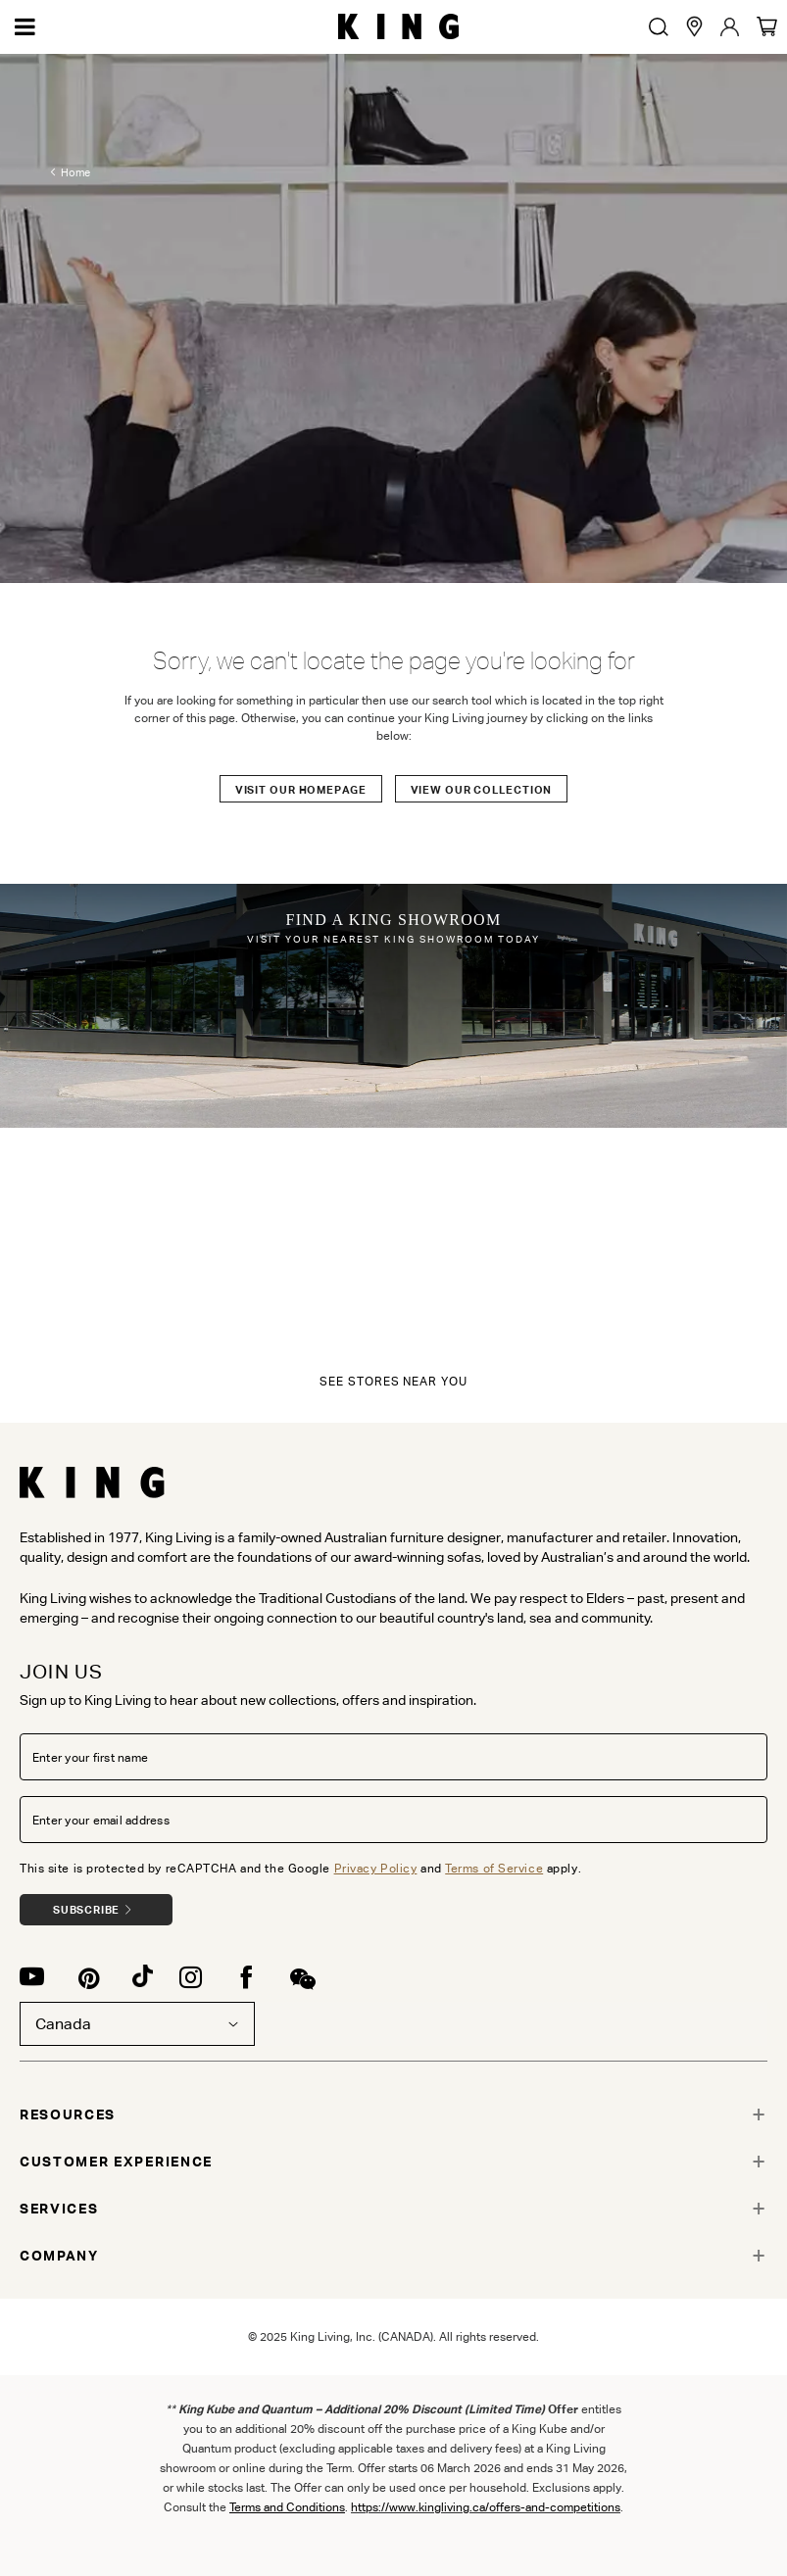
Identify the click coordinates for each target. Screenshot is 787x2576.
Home (75, 172)
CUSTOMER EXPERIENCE (116, 2161)
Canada (137, 2024)
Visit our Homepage (301, 790)
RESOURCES (68, 2114)
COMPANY (59, 2255)
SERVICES (59, 2208)
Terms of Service (494, 1868)
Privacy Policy (376, 1868)
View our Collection (482, 790)
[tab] (393, 2114)
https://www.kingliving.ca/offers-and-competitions (485, 2507)
